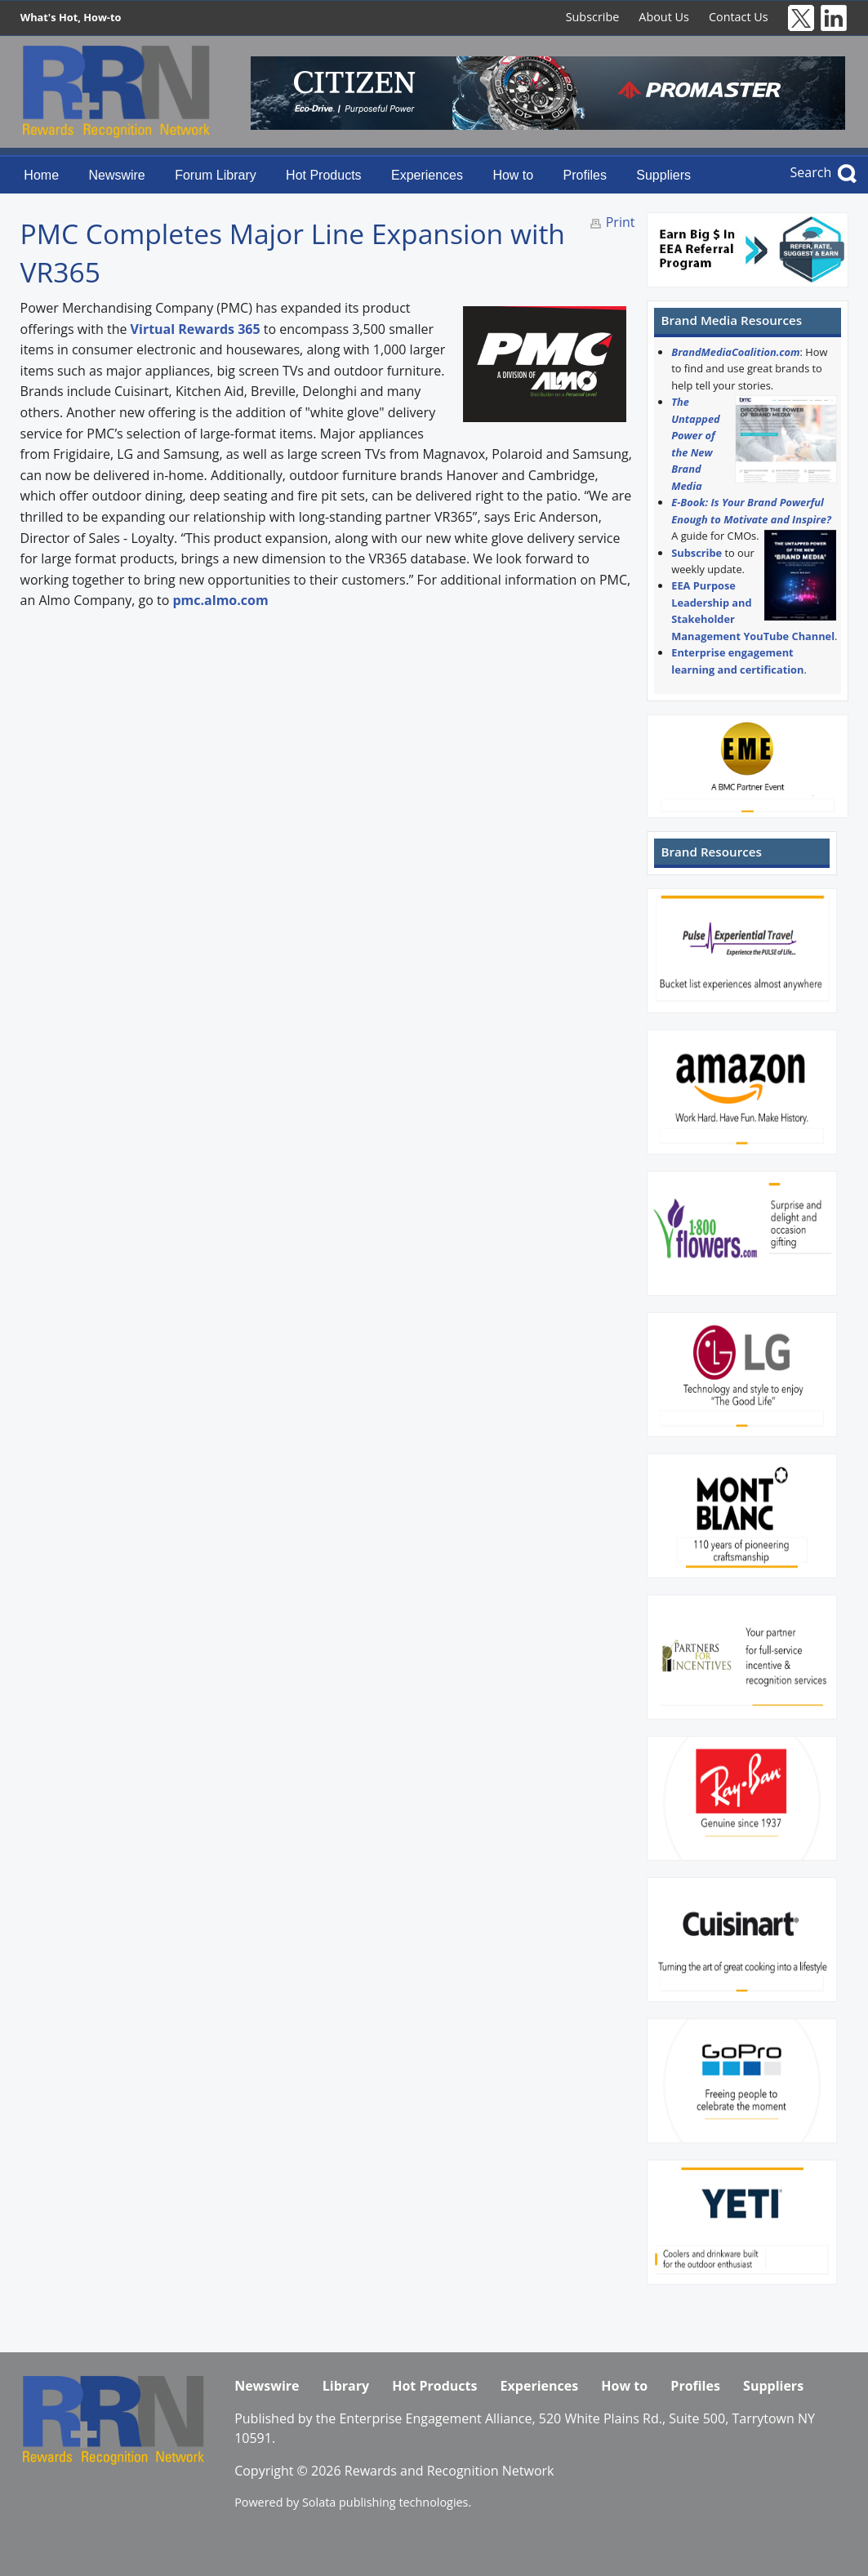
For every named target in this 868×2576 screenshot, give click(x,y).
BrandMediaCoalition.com (735, 352)
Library (346, 2386)
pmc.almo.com (220, 600)
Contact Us (738, 16)
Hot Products (323, 175)
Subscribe (593, 16)
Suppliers (663, 175)
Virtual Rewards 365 (195, 329)
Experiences (427, 175)
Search (811, 172)
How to (512, 175)
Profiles (585, 175)
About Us (664, 16)
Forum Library (215, 175)
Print (620, 222)
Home (41, 175)
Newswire (116, 175)
